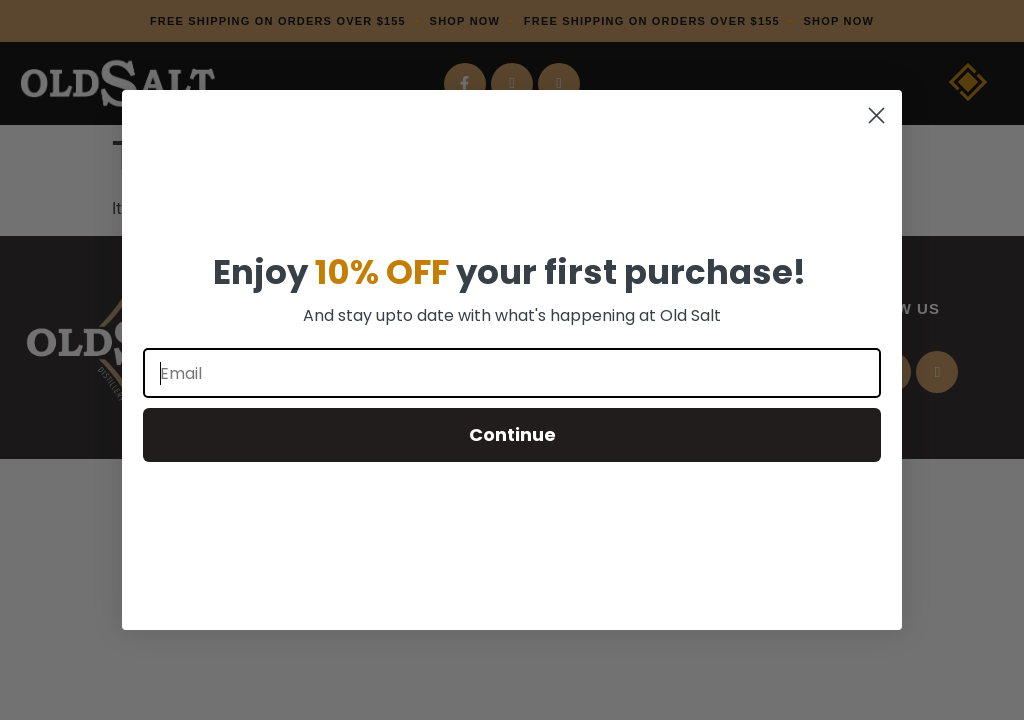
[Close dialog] (876, 115)
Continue (512, 434)
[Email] (512, 373)
